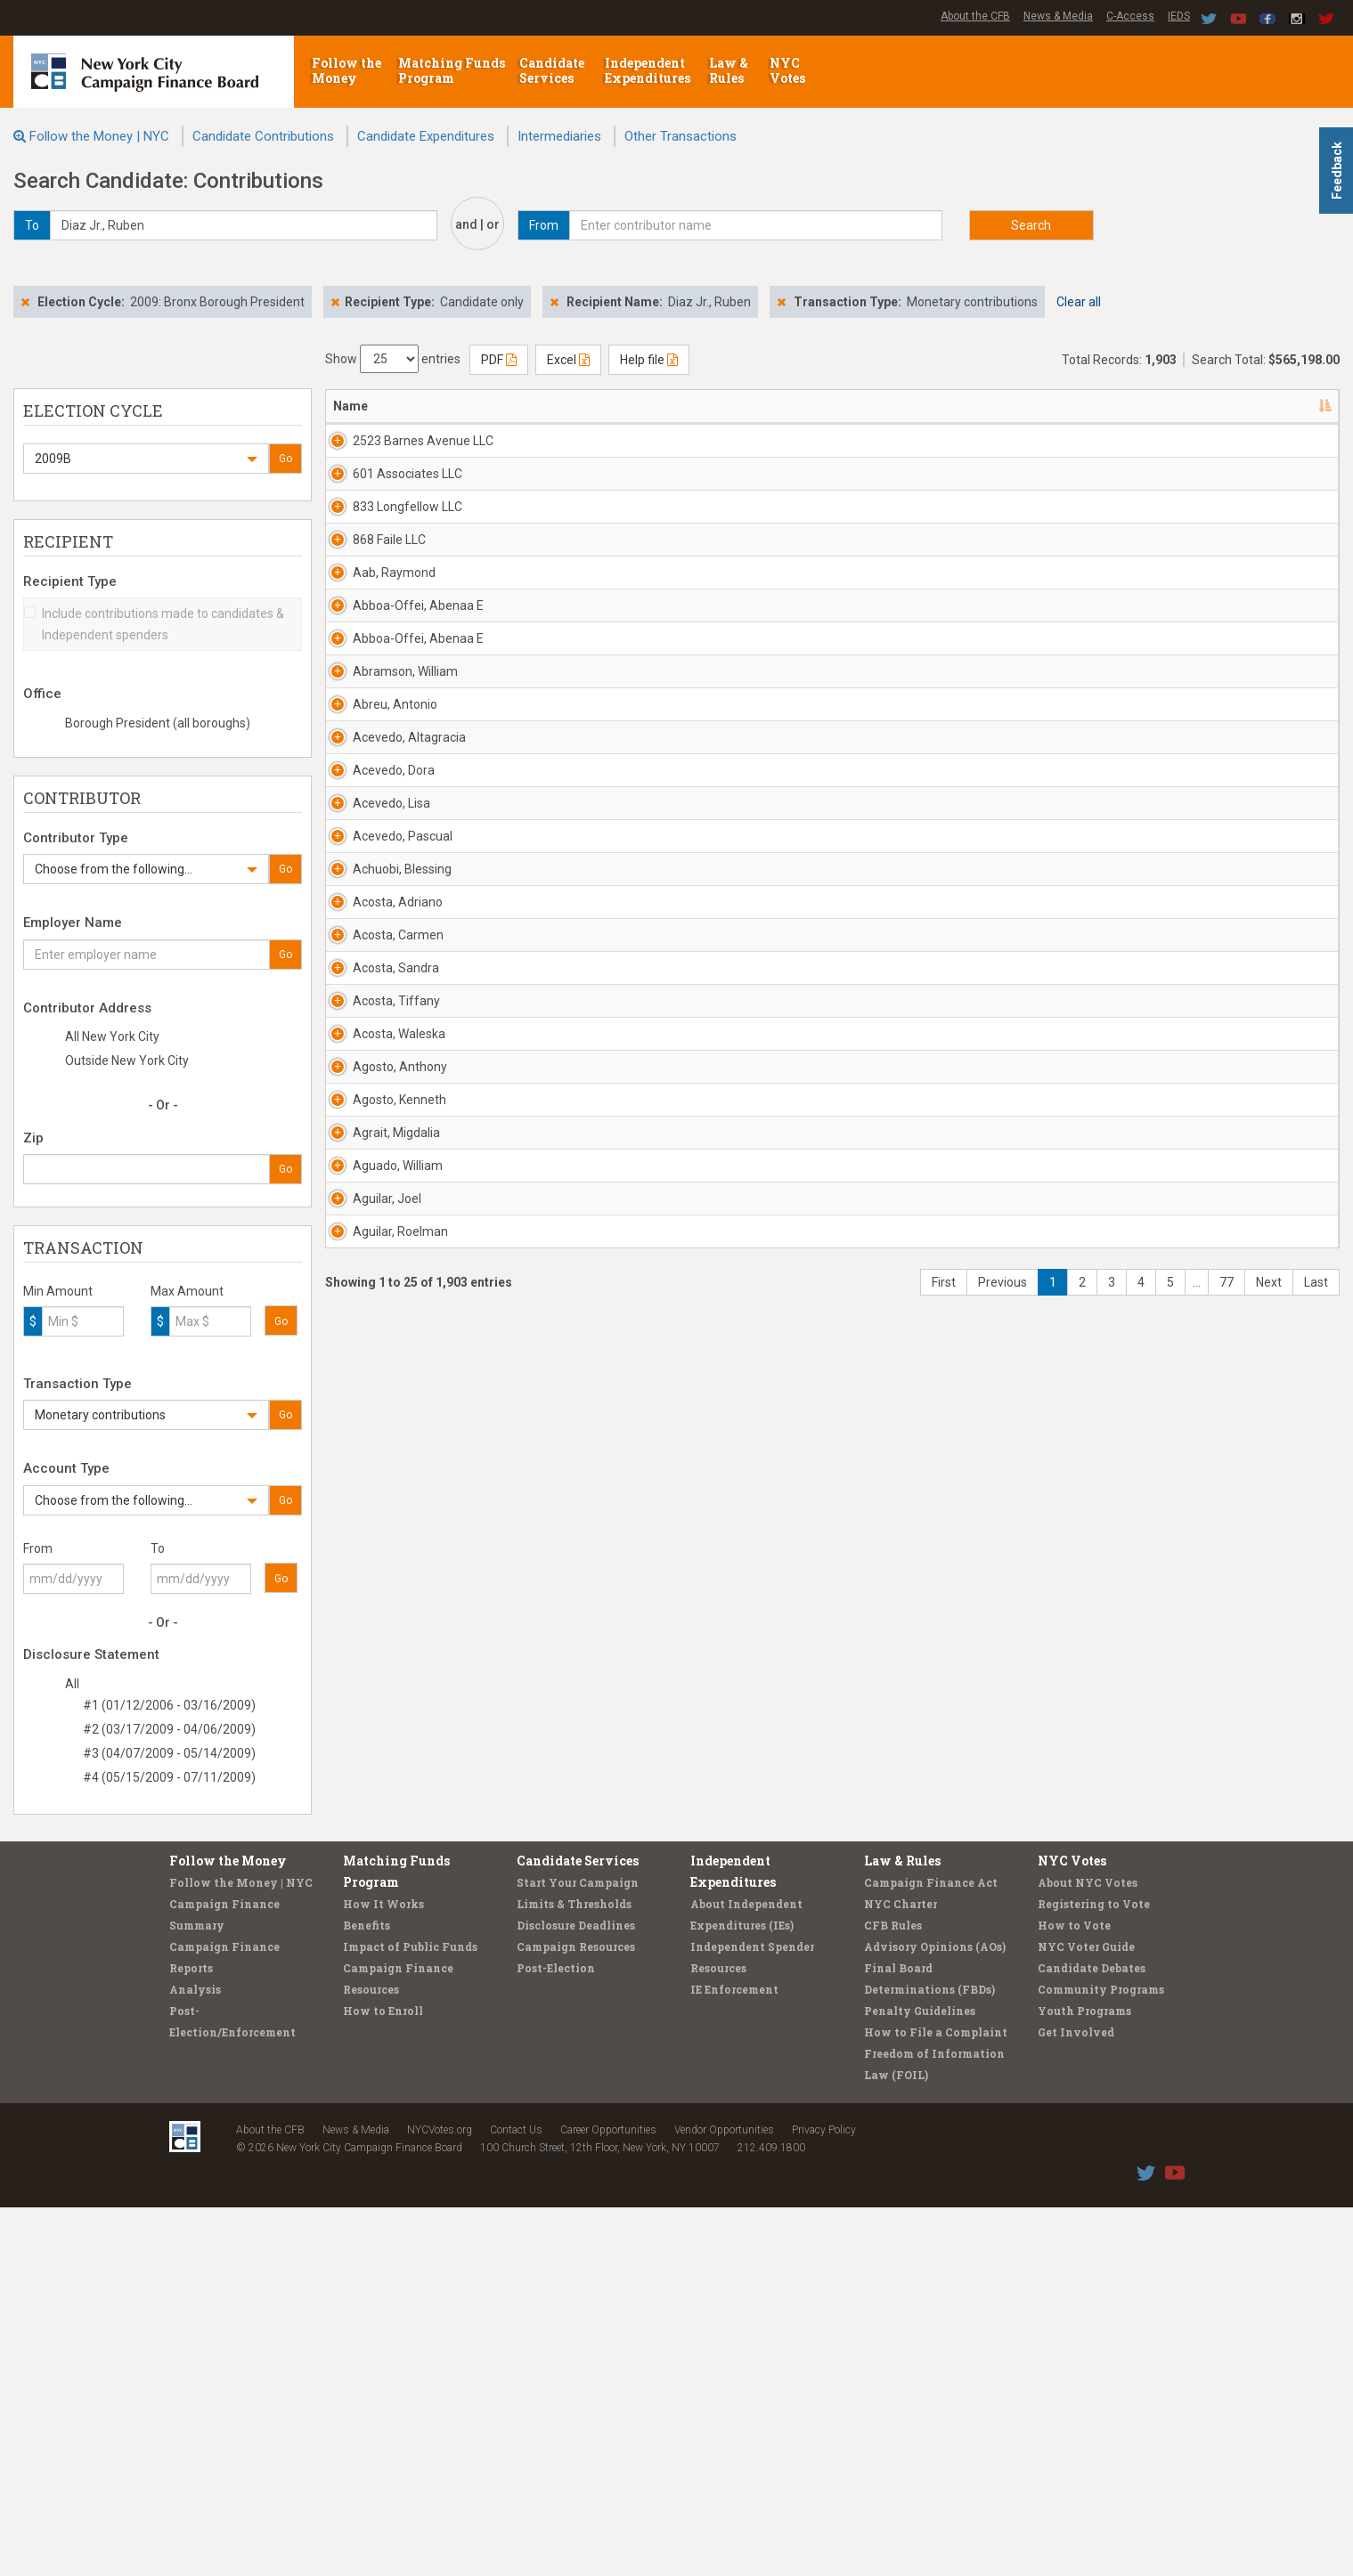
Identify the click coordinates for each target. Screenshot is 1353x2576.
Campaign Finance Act (931, 2251)
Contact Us (516, 2498)
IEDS (1179, 16)
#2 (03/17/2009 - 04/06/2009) (169, 1729)
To (158, 1548)
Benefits (366, 2294)
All (72, 1684)
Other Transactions (680, 136)
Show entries (393, 359)
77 (1226, 2173)
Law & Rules (728, 70)
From (38, 1548)
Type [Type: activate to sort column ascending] (1221, 406)
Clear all (1078, 302)
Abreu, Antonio (375, 989)
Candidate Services (551, 70)
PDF (499, 360)
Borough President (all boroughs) (157, 723)
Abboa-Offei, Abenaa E (393, 792)
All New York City (112, 1036)
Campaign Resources (576, 2315)
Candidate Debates (1091, 2336)
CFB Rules (893, 2294)
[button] (146, 458)
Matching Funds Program (451, 70)
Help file (649, 360)
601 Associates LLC (388, 509)
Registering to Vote (1094, 2272)
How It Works (383, 2272)
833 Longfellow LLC (388, 578)
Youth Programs (1084, 2379)
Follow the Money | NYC (99, 136)
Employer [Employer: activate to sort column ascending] (851, 406)
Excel (568, 360)
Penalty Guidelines (919, 2379)
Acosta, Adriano (378, 1401)
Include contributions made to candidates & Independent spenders (154, 624)
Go (285, 458)
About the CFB (975, 16)
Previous (1002, 2173)
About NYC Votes (1087, 2251)
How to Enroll (383, 2379)
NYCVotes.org (439, 2498)
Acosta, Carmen (378, 1469)
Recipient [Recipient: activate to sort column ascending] (659, 406)
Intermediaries (559, 136)
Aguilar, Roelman (380, 2086)
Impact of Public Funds (410, 2315)
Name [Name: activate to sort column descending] (350, 406)
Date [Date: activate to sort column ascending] (1057, 406)
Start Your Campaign (578, 2251)
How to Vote (1074, 2294)
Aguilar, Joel (367, 2018)
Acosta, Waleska (379, 1675)
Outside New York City (127, 1060)
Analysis (195, 2358)
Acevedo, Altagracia (389, 1058)
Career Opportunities (608, 2498)
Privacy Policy (824, 2498)
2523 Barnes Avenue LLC (392, 450)
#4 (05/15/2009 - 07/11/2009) (169, 1777)
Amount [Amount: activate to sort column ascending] (1149, 406)
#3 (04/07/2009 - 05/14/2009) (169, 1753)
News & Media (1058, 16)
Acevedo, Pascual (383, 1263)
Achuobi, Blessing (382, 1332)
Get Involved (1076, 2400)
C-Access (1130, 16)
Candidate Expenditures (425, 136)
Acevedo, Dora (374, 1126)
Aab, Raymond (374, 715)
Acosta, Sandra (376, 1538)
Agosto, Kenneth (380, 1812)
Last (1316, 2173)
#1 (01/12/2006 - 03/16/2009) (169, 1705)
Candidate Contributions (263, 136)
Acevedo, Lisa (372, 1195)
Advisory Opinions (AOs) (935, 2315)
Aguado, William (378, 1949)
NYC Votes (789, 70)
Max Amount (187, 1291)
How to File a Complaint (935, 2400)
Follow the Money (346, 70)
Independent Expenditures (649, 70)
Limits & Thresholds (574, 2272)
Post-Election (556, 2336)
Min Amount (58, 1291)
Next (1269, 2173)
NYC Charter (900, 2272)
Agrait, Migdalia (376, 1880)
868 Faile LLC (369, 646)
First (944, 2173)
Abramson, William (385, 921)
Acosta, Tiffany (376, 1606)
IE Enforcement (734, 2358)
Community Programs (1101, 2358)
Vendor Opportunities (724, 2498)
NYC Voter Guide (1086, 2315)
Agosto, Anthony (380, 1743)
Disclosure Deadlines (576, 2294)
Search (1031, 225)
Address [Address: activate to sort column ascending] (502, 406)
